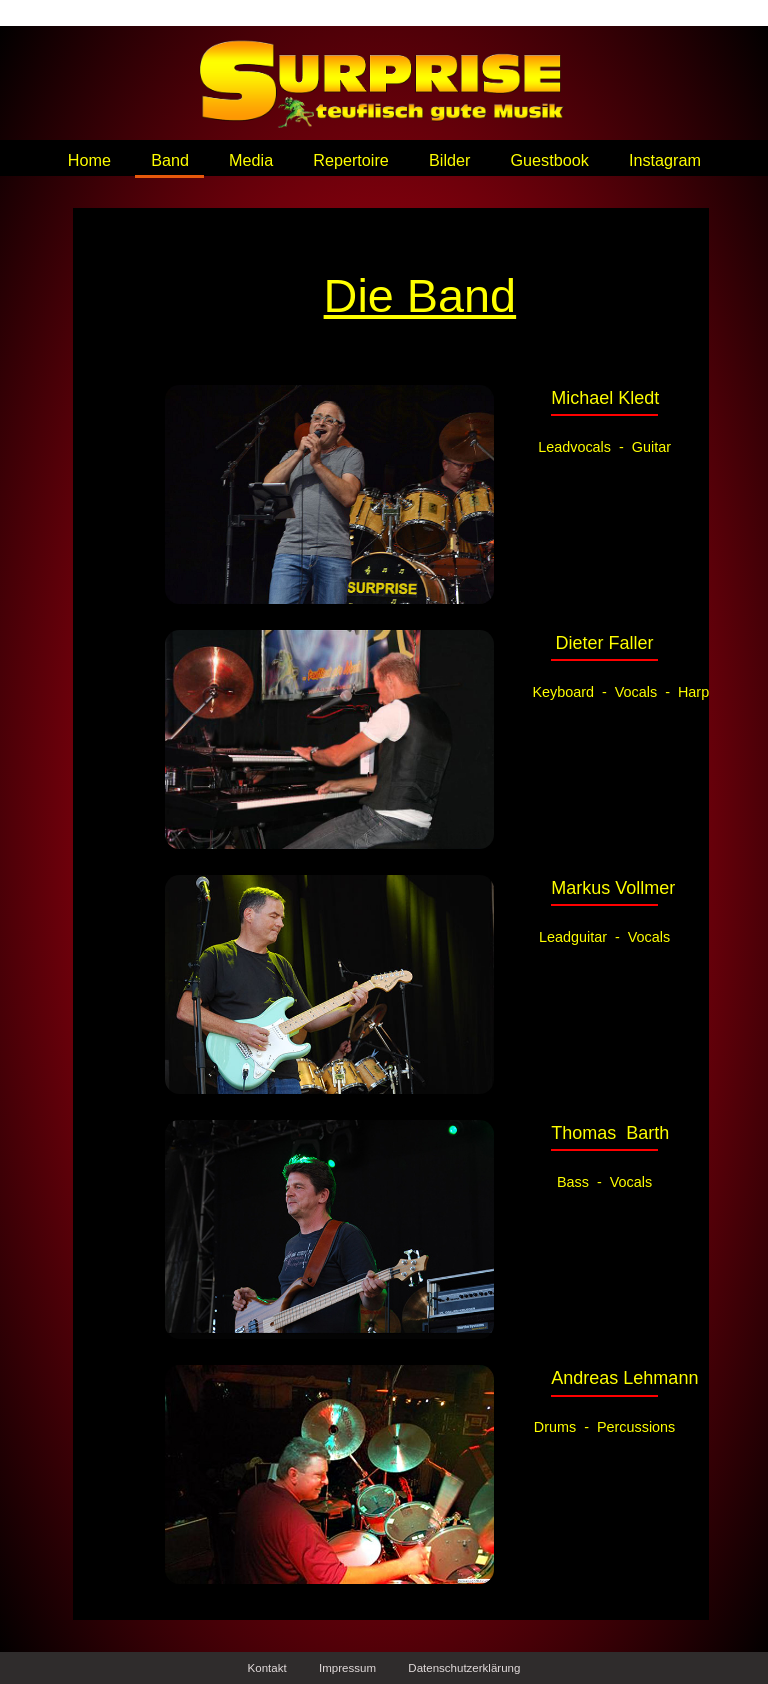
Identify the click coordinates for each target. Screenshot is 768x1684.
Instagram (665, 160)
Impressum (347, 1668)
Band (170, 160)
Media (251, 160)
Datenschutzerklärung (464, 1668)
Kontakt (267, 1668)
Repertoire (351, 160)
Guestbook (550, 160)
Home (89, 160)
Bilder (449, 160)
